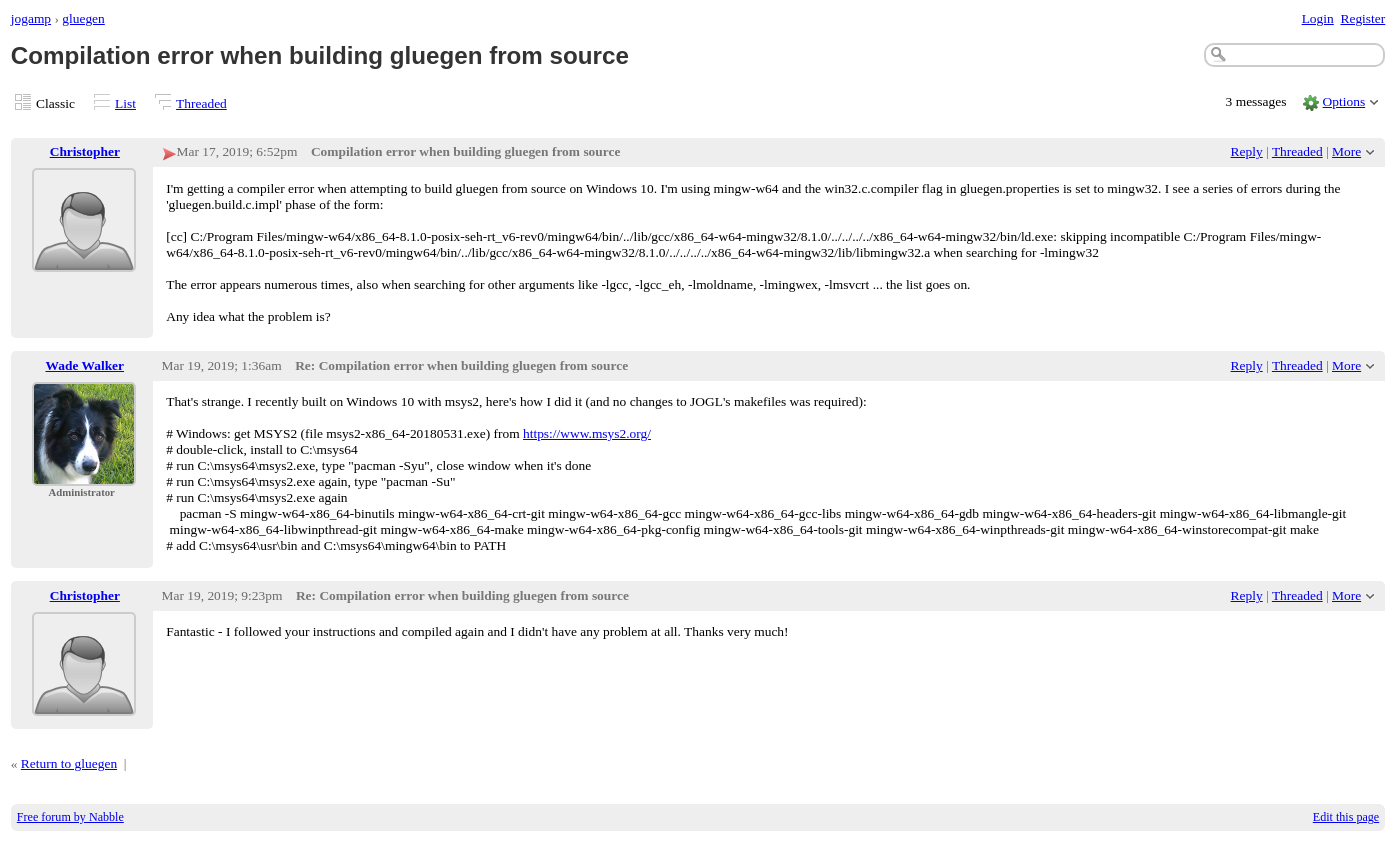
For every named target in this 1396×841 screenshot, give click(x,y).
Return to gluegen (69, 763)
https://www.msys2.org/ (587, 433)
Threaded (201, 103)
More (1346, 151)
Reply (1247, 151)
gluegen (83, 18)
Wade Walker (85, 365)
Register (1362, 18)
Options (1344, 101)
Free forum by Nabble (70, 817)
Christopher (85, 151)
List (125, 103)
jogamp (31, 18)
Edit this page (1346, 817)
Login (1318, 18)
